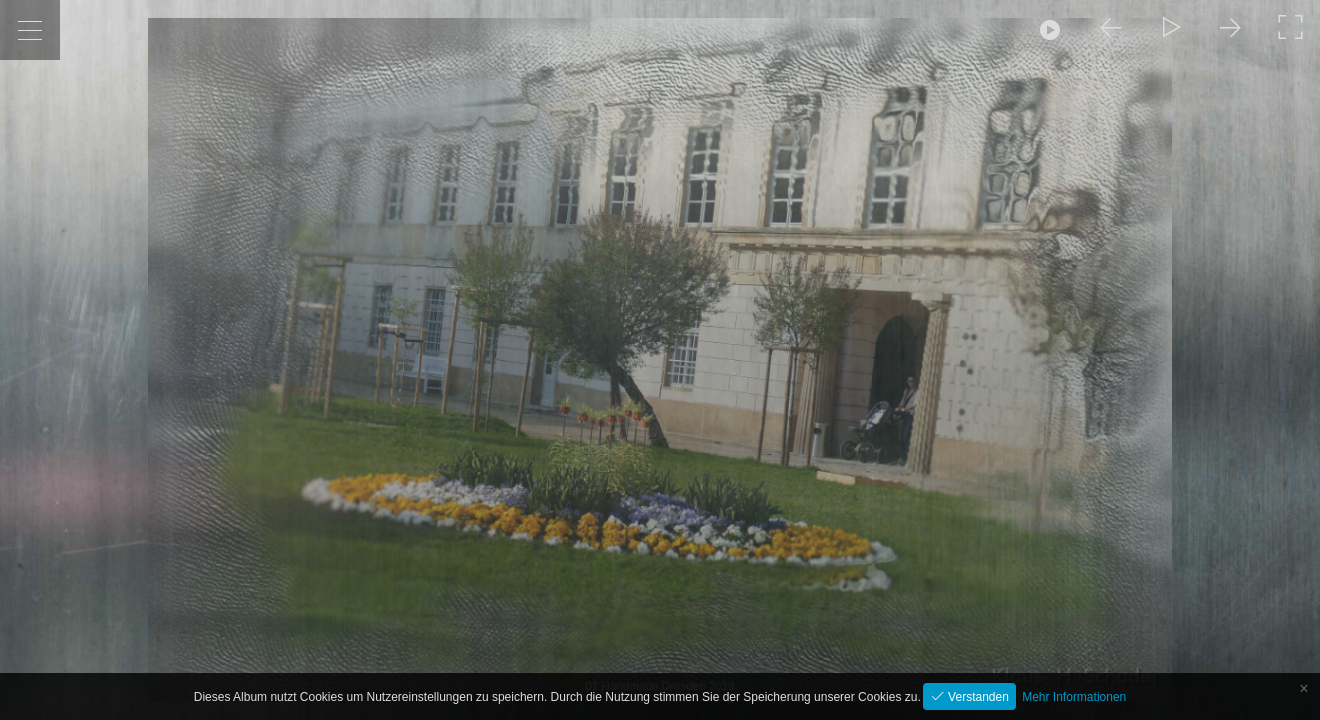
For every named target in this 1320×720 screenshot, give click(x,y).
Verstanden (977, 697)
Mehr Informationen (1074, 697)
